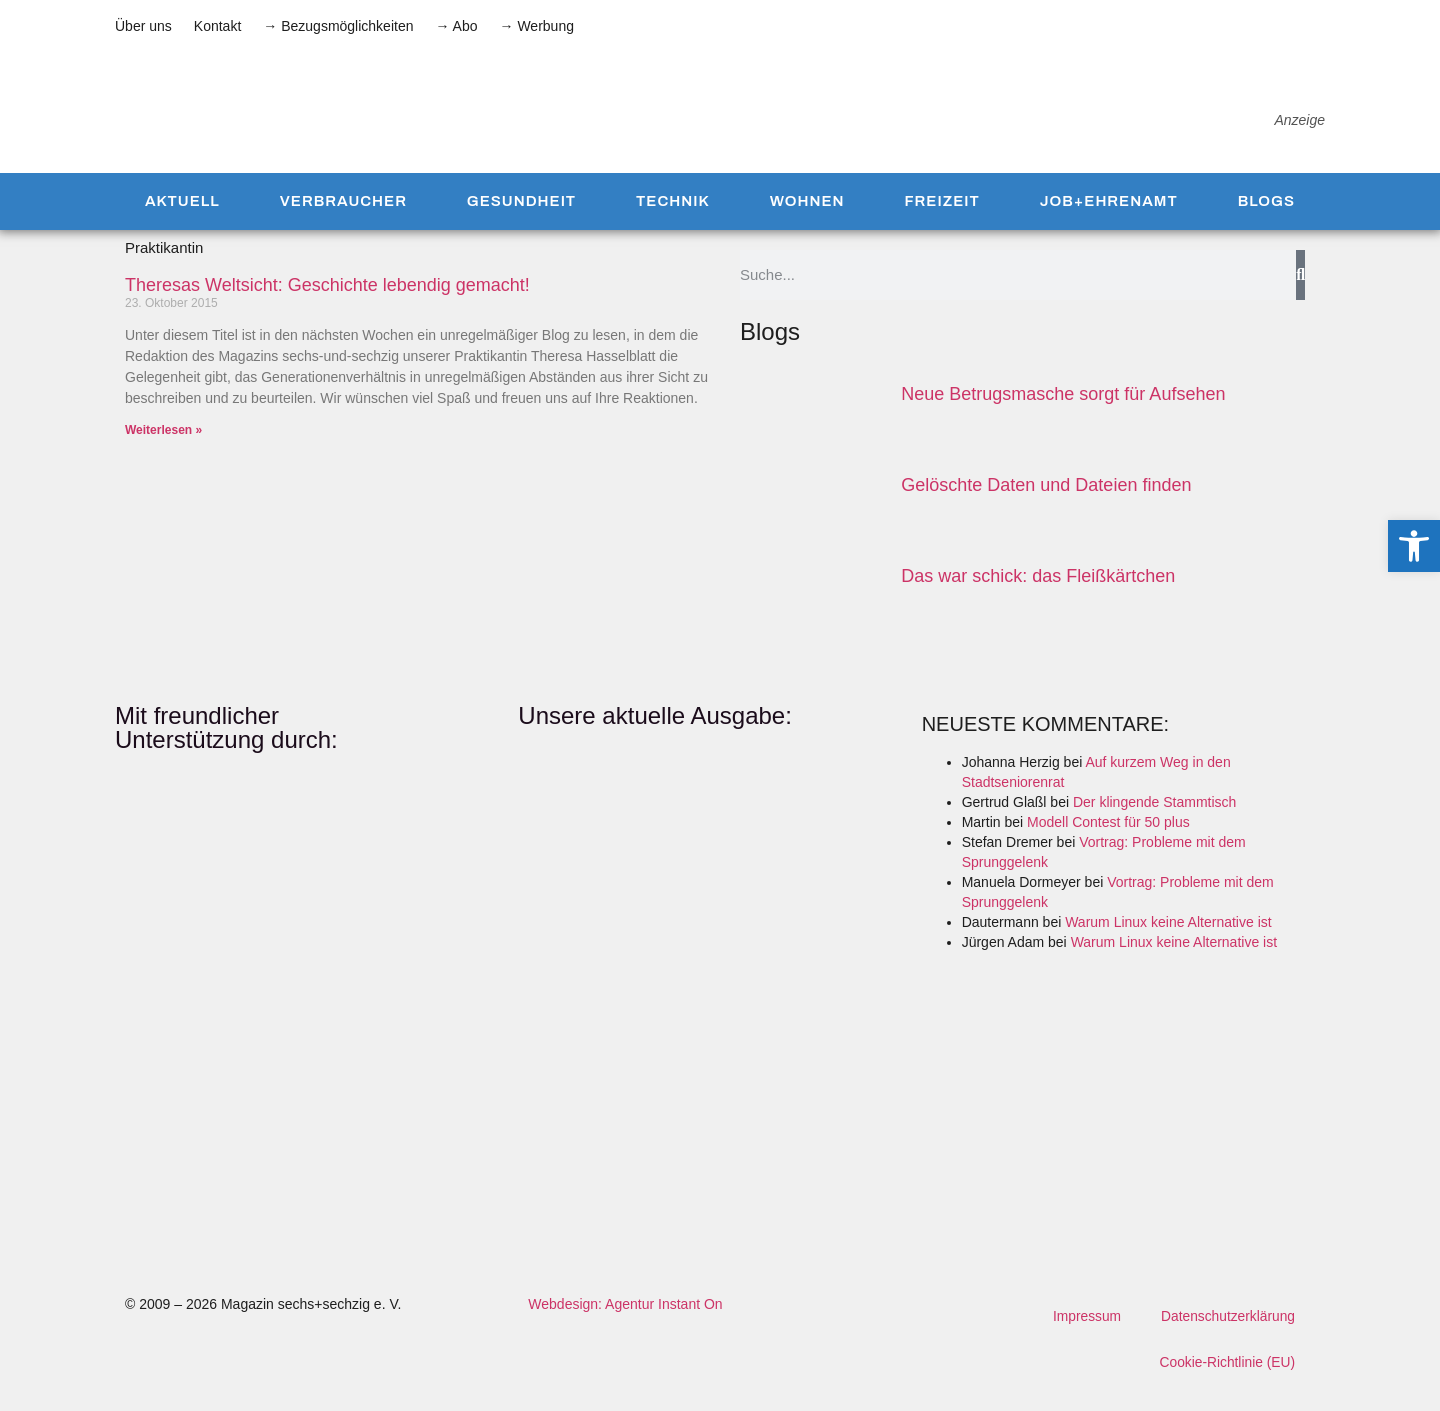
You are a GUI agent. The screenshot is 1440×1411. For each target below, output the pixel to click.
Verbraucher (343, 220)
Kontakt (217, 26)
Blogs (1266, 220)
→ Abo (456, 26)
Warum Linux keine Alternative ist (1168, 941)
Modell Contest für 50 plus (1108, 841)
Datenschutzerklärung (1227, 1336)
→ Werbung (537, 26)
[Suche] (1300, 293)
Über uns (143, 26)
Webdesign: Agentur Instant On (625, 1323)
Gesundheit (521, 220)
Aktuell (182, 220)
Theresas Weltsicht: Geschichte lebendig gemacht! (327, 303)
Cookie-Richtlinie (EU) (1226, 1382)
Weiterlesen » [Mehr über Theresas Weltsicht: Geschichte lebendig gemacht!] (163, 449)
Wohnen (807, 220)
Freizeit (941, 220)
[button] (1414, 546)
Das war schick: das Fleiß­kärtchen (1038, 595)
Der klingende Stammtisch (1154, 821)
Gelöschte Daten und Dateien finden (1046, 504)
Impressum (1084, 1336)
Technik (673, 220)
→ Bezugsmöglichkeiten (338, 26)
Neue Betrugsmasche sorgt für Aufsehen (1063, 412)
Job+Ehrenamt (1109, 220)
